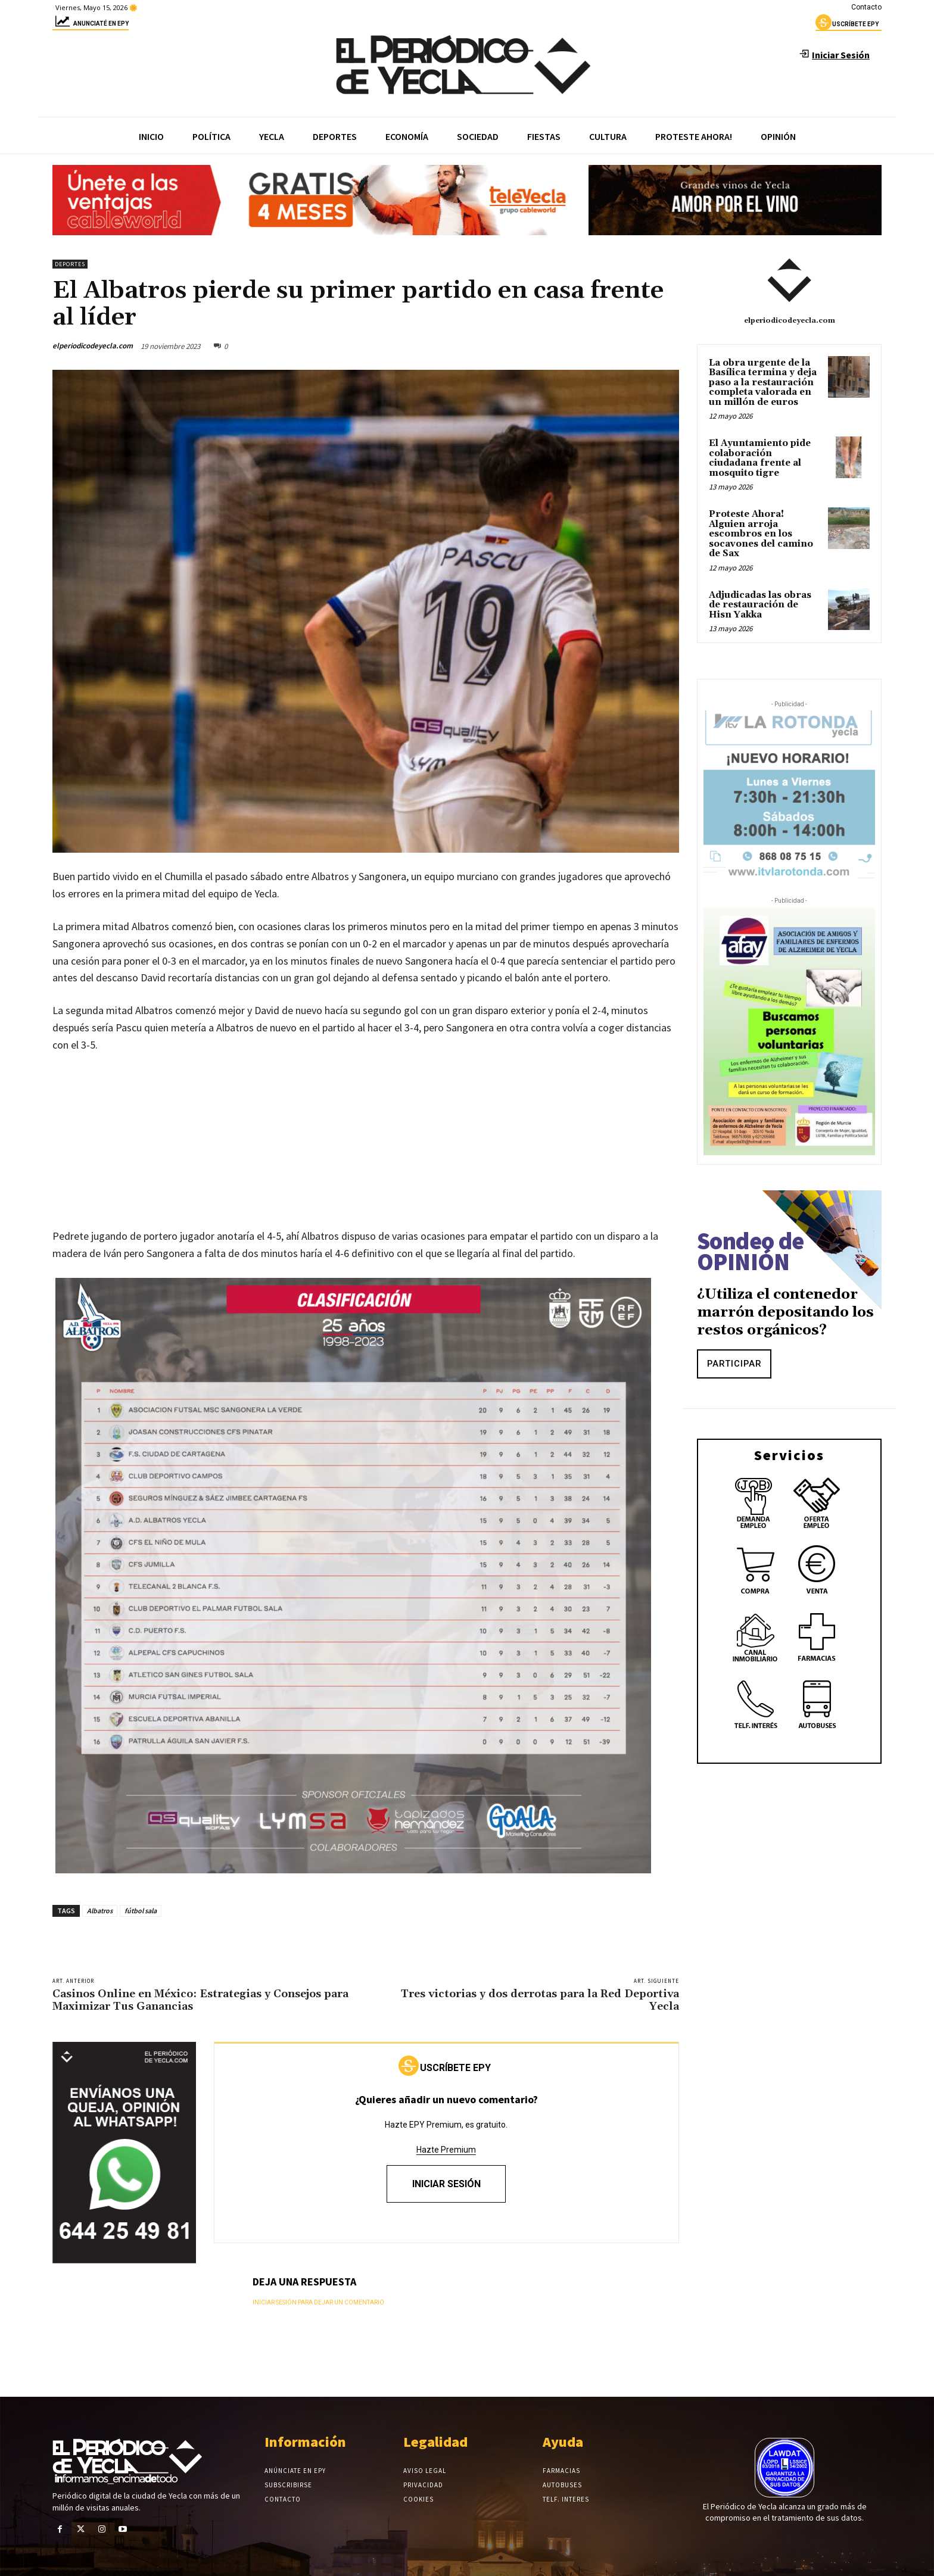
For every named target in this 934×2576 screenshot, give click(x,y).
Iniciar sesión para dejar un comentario (318, 2302)
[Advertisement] (365, 1152)
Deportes (70, 264)
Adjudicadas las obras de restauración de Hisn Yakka (760, 605)
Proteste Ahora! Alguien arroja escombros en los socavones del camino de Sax (761, 534)
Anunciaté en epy (90, 25)
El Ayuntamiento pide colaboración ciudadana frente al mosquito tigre (760, 458)
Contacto (866, 7)
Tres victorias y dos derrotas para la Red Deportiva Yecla (540, 2000)
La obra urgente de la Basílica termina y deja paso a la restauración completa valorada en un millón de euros (763, 382)
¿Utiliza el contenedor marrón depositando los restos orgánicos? (785, 1312)
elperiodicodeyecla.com (92, 346)
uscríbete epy (847, 25)
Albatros (100, 1910)
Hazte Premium (446, 2149)
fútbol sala (140, 1910)
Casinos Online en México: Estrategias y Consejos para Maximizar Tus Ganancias (200, 2000)
